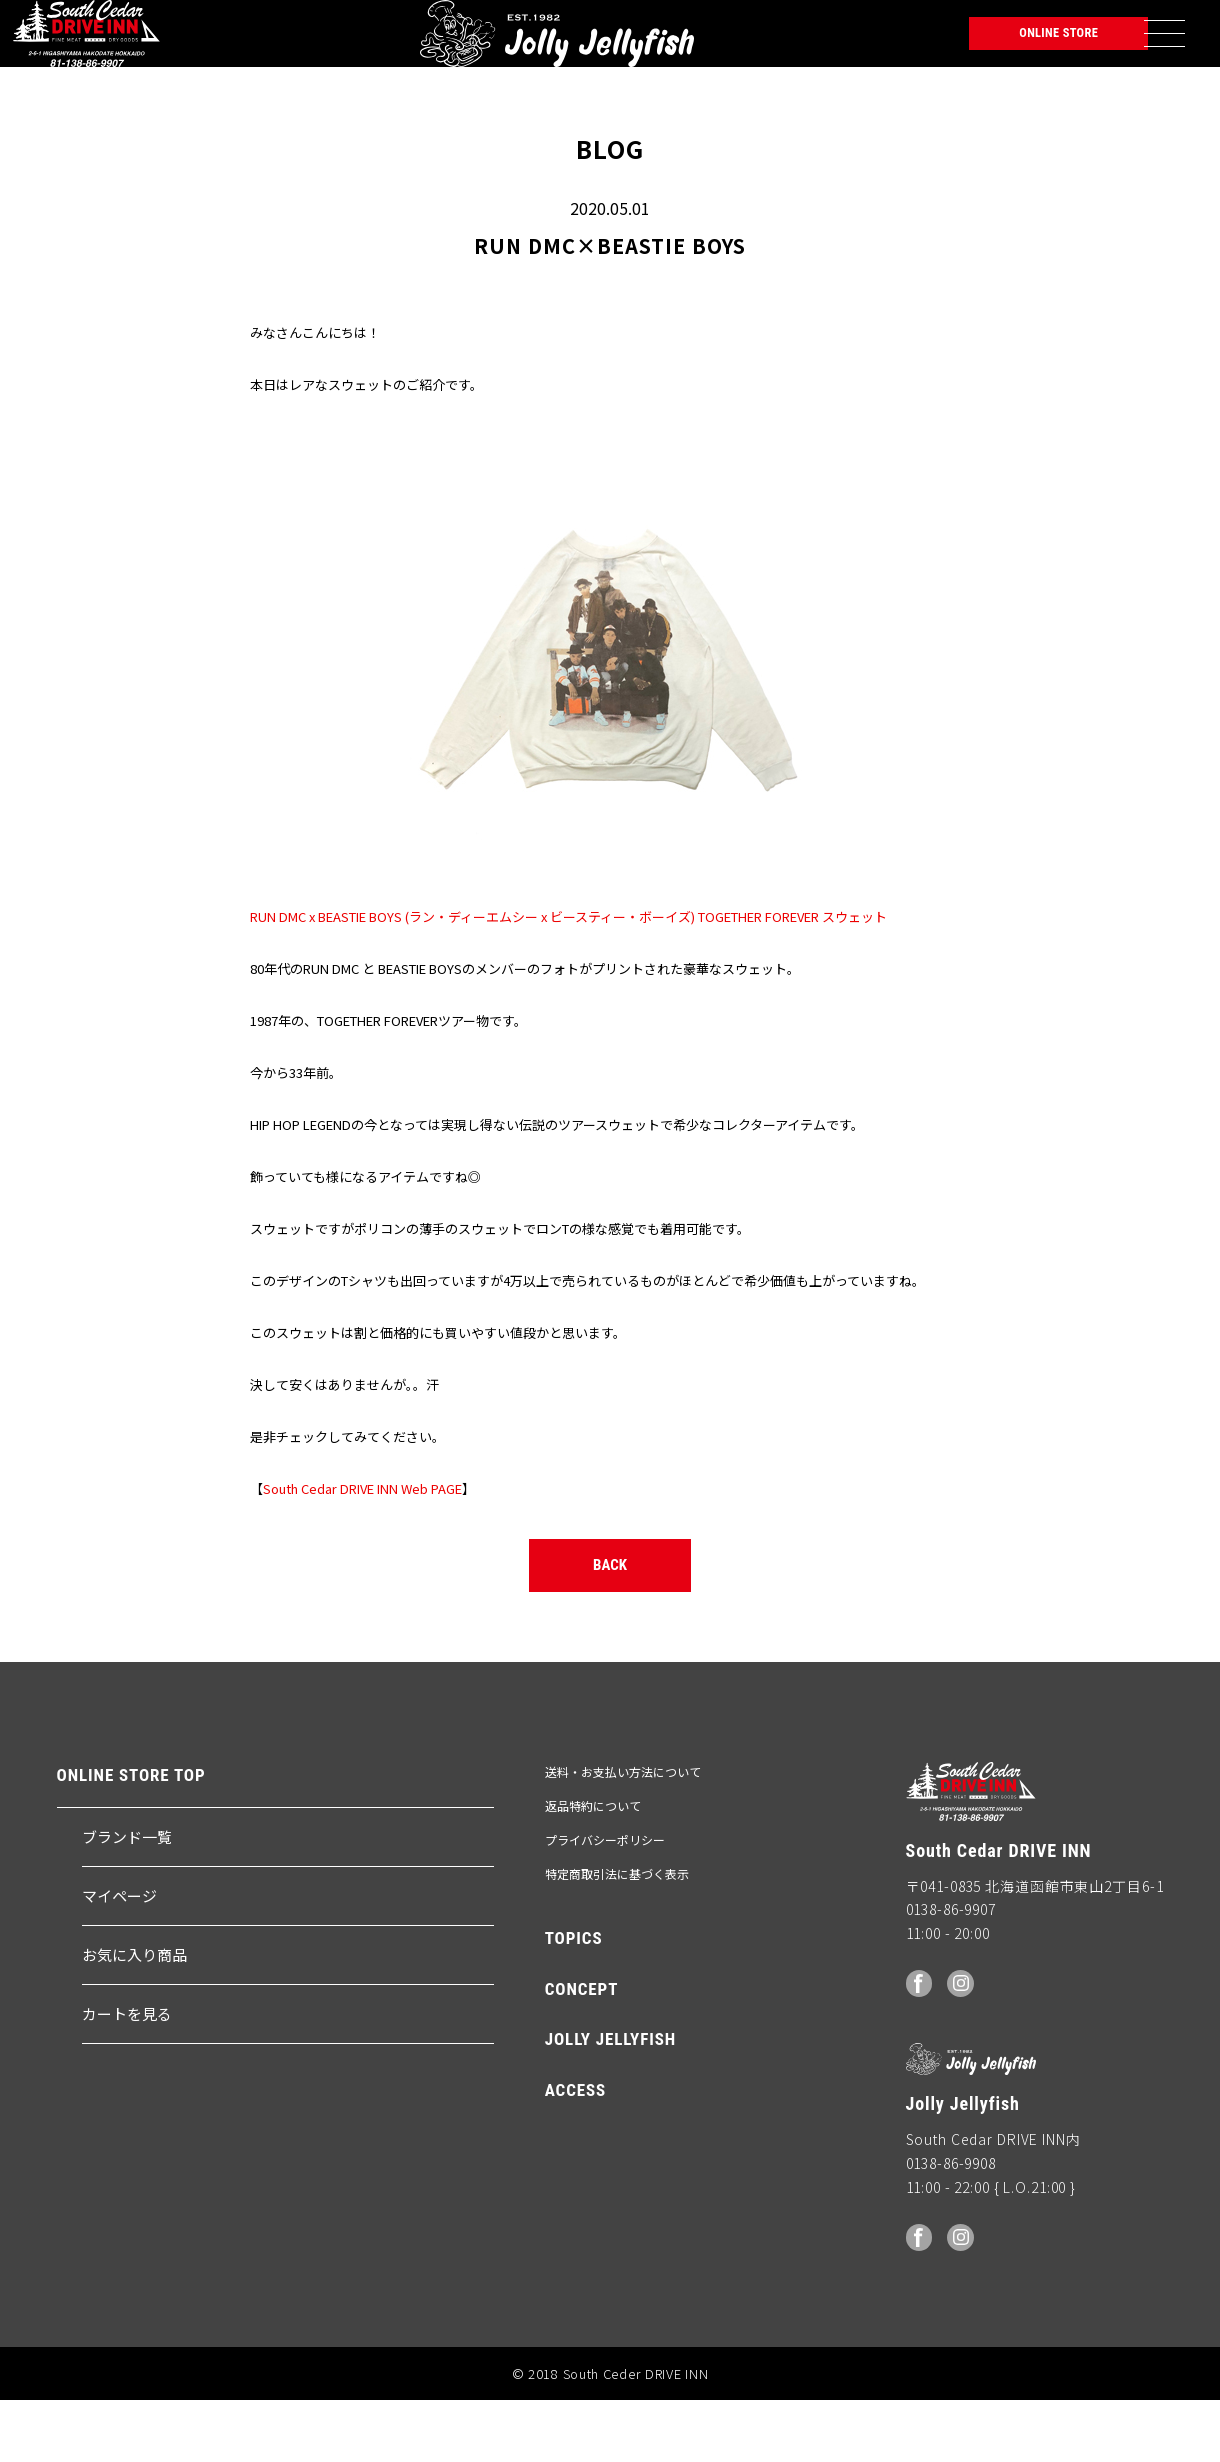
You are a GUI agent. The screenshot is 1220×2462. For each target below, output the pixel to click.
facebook (921, 2044)
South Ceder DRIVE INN (88, 45)
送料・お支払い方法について (623, 1834)
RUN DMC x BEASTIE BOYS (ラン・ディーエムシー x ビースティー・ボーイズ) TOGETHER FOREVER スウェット (568, 939)
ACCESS (575, 2153)
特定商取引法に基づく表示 (617, 1936)
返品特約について (593, 1868)
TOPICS (574, 2001)
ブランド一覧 (127, 1899)
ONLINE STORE (1010, 45)
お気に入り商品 (134, 2017)
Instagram (966, 2044)
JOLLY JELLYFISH (610, 2102)
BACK (610, 1619)
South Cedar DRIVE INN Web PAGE (362, 1511)
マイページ (119, 1958)
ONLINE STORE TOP (131, 1838)
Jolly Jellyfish (249, 45)
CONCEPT (582, 2052)
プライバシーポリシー (605, 1902)
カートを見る (127, 2076)
